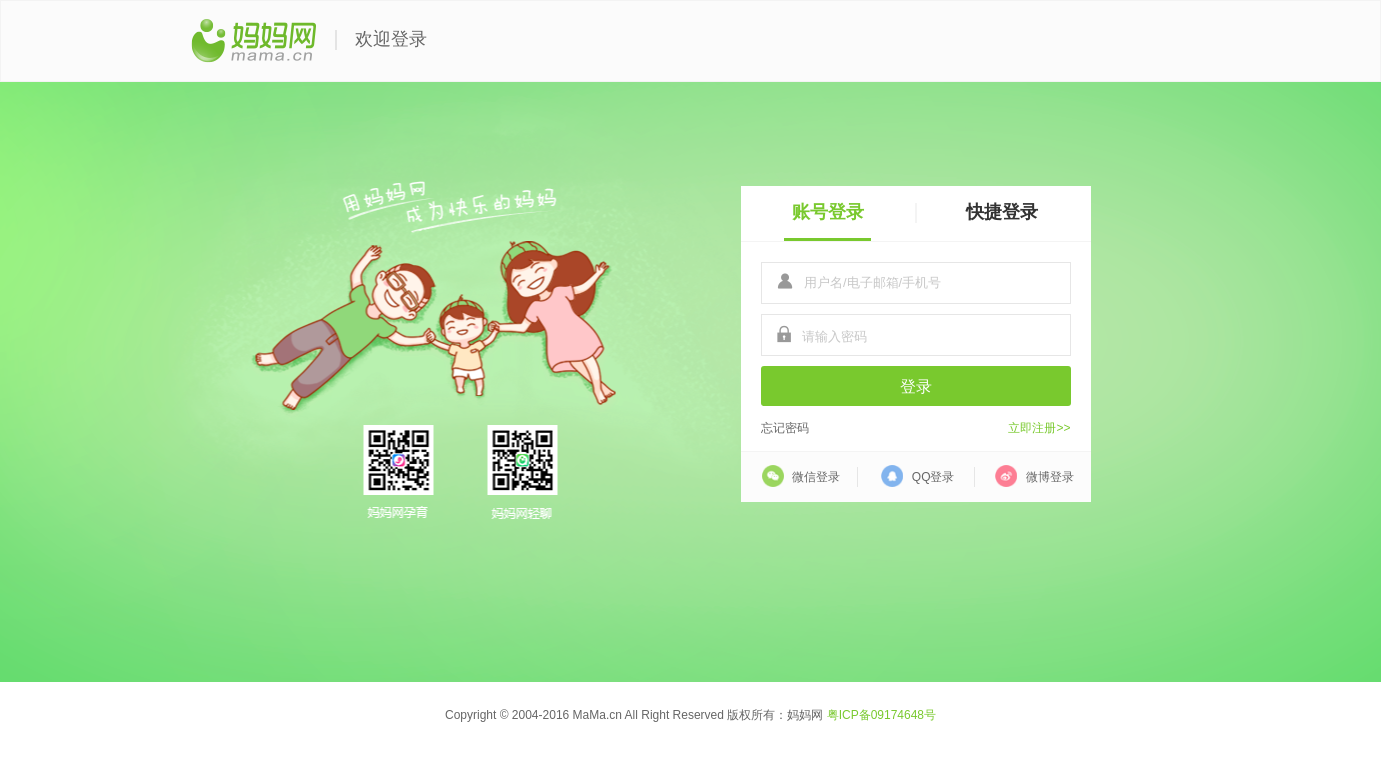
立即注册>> (1039, 428)
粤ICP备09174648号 (881, 715)
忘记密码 (785, 428)
